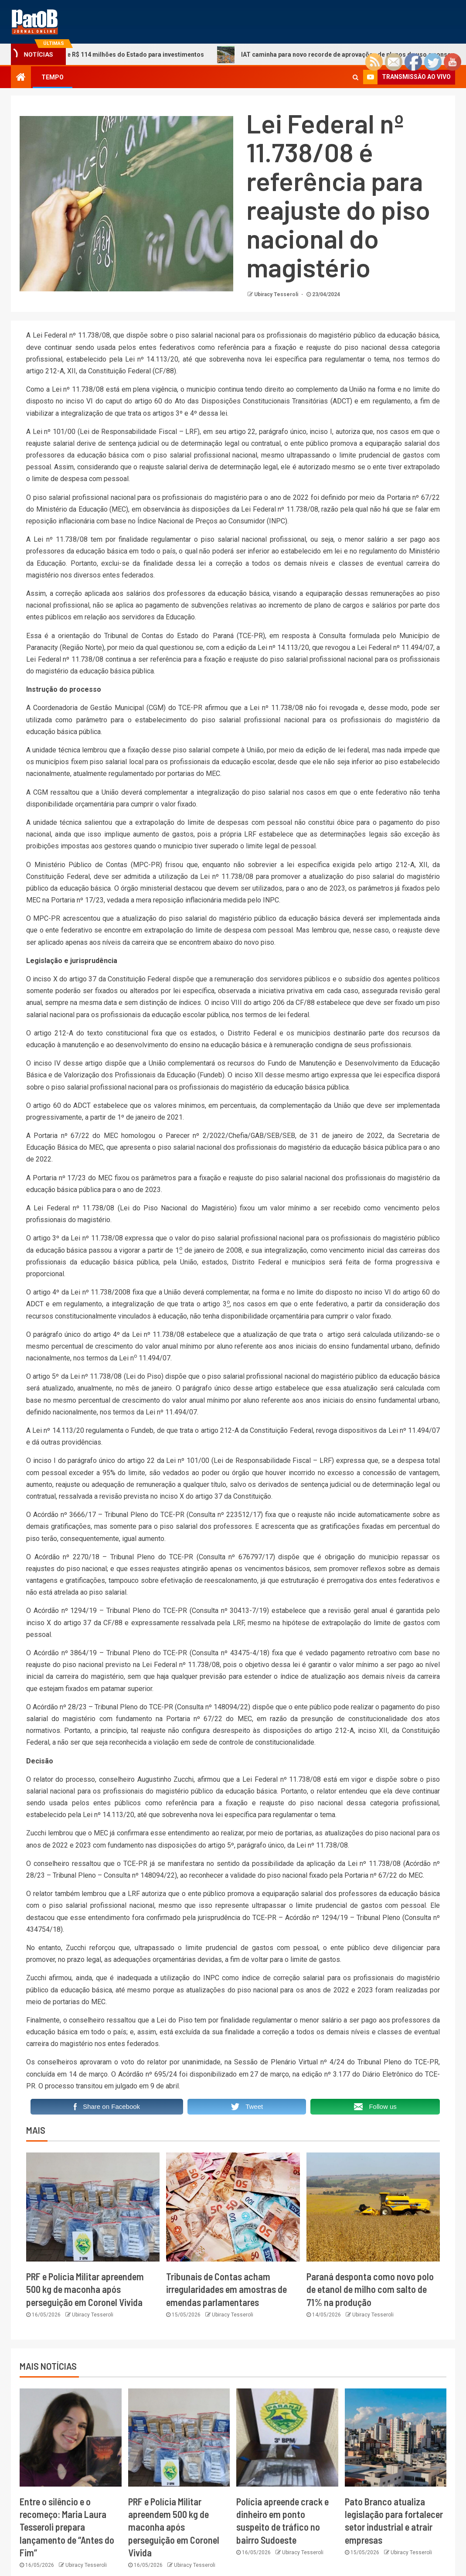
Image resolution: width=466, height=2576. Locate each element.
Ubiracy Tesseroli (276, 294)
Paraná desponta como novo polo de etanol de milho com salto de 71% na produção (370, 2289)
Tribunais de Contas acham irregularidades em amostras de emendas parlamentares (226, 2289)
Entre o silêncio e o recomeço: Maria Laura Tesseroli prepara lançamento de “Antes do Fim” (67, 2527)
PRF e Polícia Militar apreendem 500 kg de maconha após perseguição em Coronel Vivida (85, 2289)
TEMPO (52, 77)
